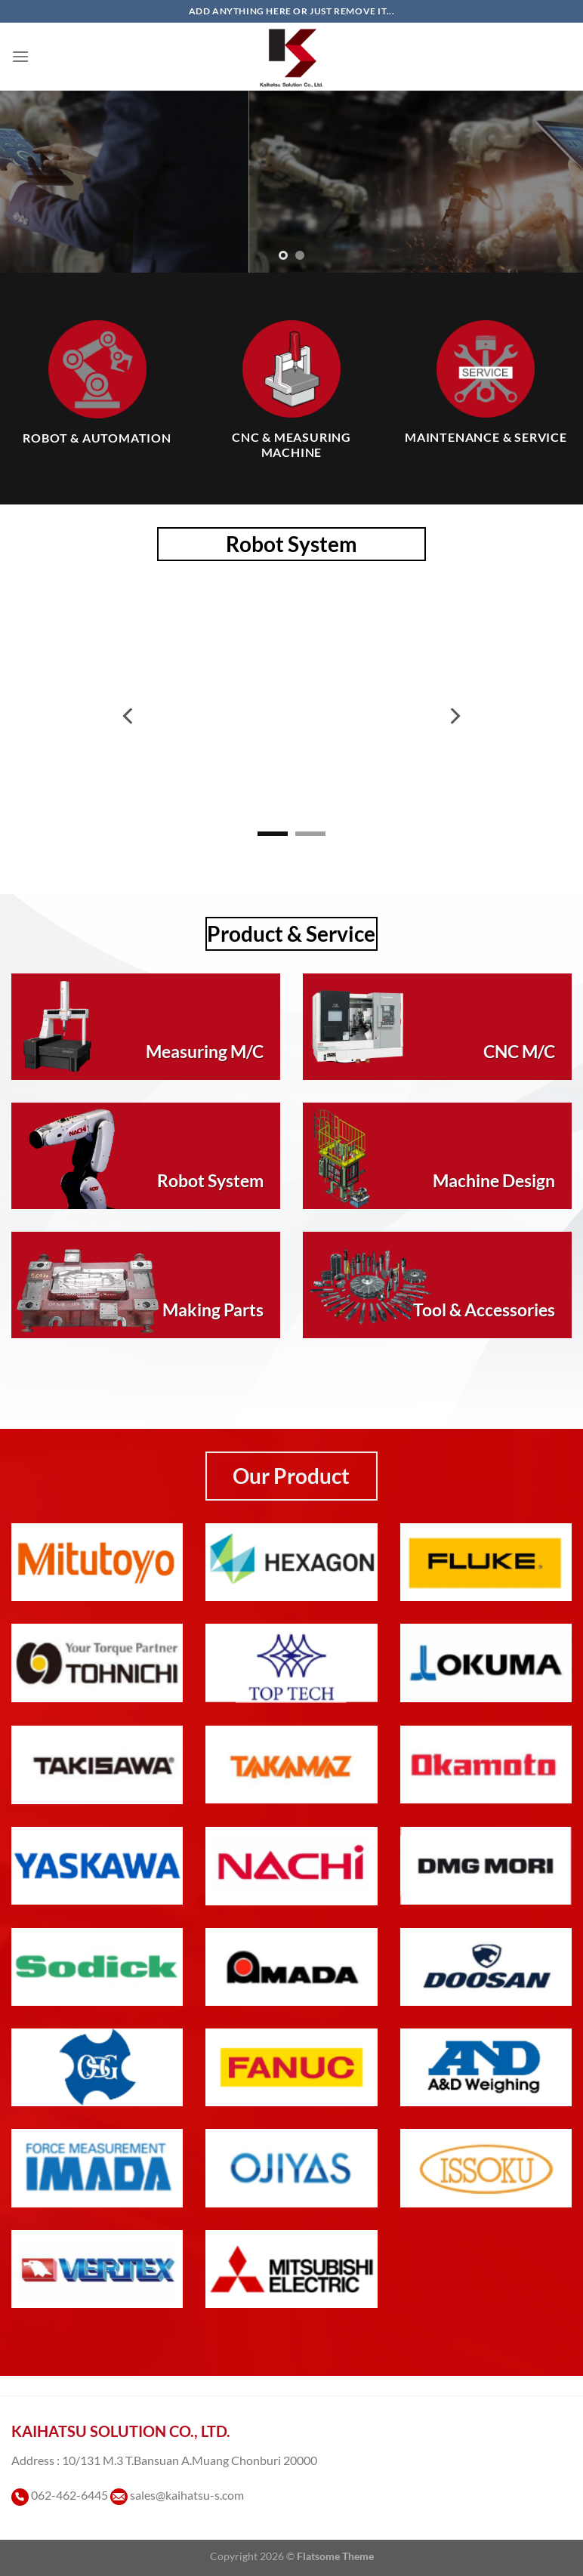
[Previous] (129, 716)
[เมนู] (20, 56)
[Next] (453, 716)
